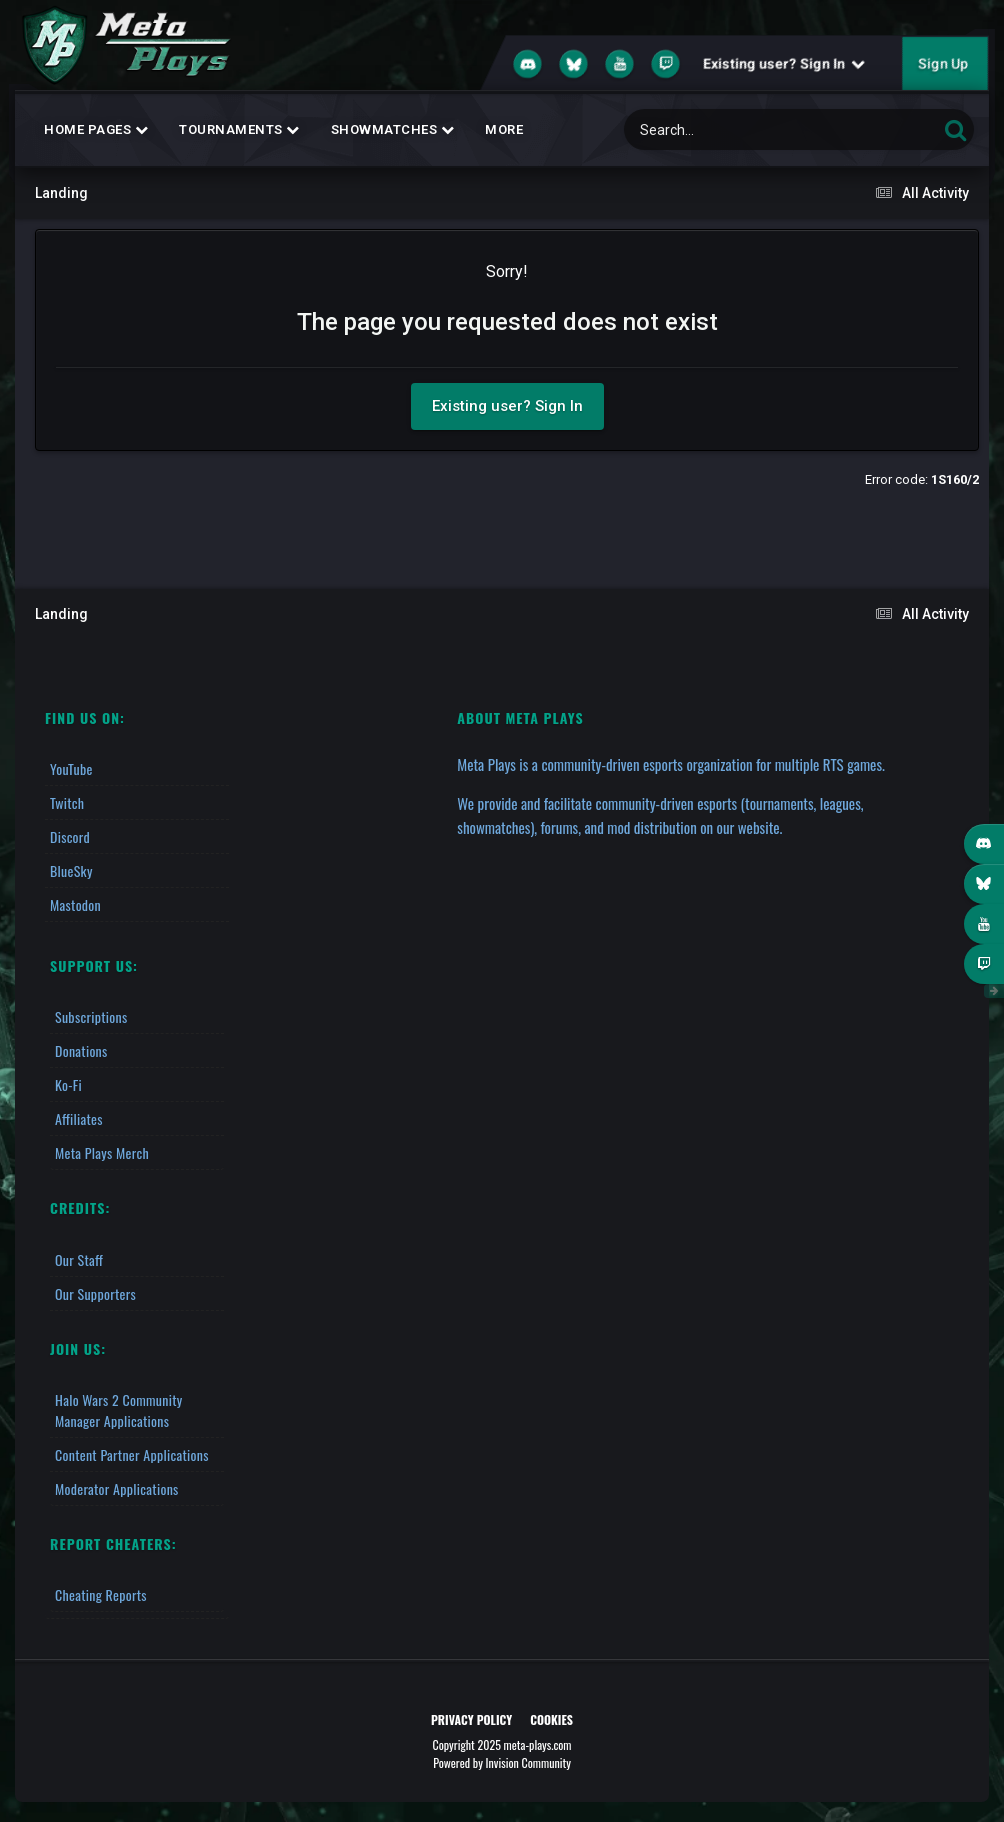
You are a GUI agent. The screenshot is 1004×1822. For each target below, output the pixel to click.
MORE (504, 129)
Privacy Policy (471, 1719)
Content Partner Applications (132, 1454)
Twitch (67, 802)
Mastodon (75, 904)
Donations (81, 1050)
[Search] (729, 129)
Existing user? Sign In (784, 64)
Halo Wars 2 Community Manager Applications (119, 1410)
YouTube (71, 768)
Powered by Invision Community (502, 1762)
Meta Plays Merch (102, 1152)
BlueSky (71, 870)
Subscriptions (91, 1016)
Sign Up (943, 64)
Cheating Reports (101, 1594)
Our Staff (79, 1259)
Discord (70, 836)
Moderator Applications (117, 1488)
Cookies (551, 1719)
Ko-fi (68, 1084)
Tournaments (239, 129)
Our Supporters (95, 1293)
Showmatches (393, 129)
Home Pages (96, 129)
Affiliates (79, 1118)
